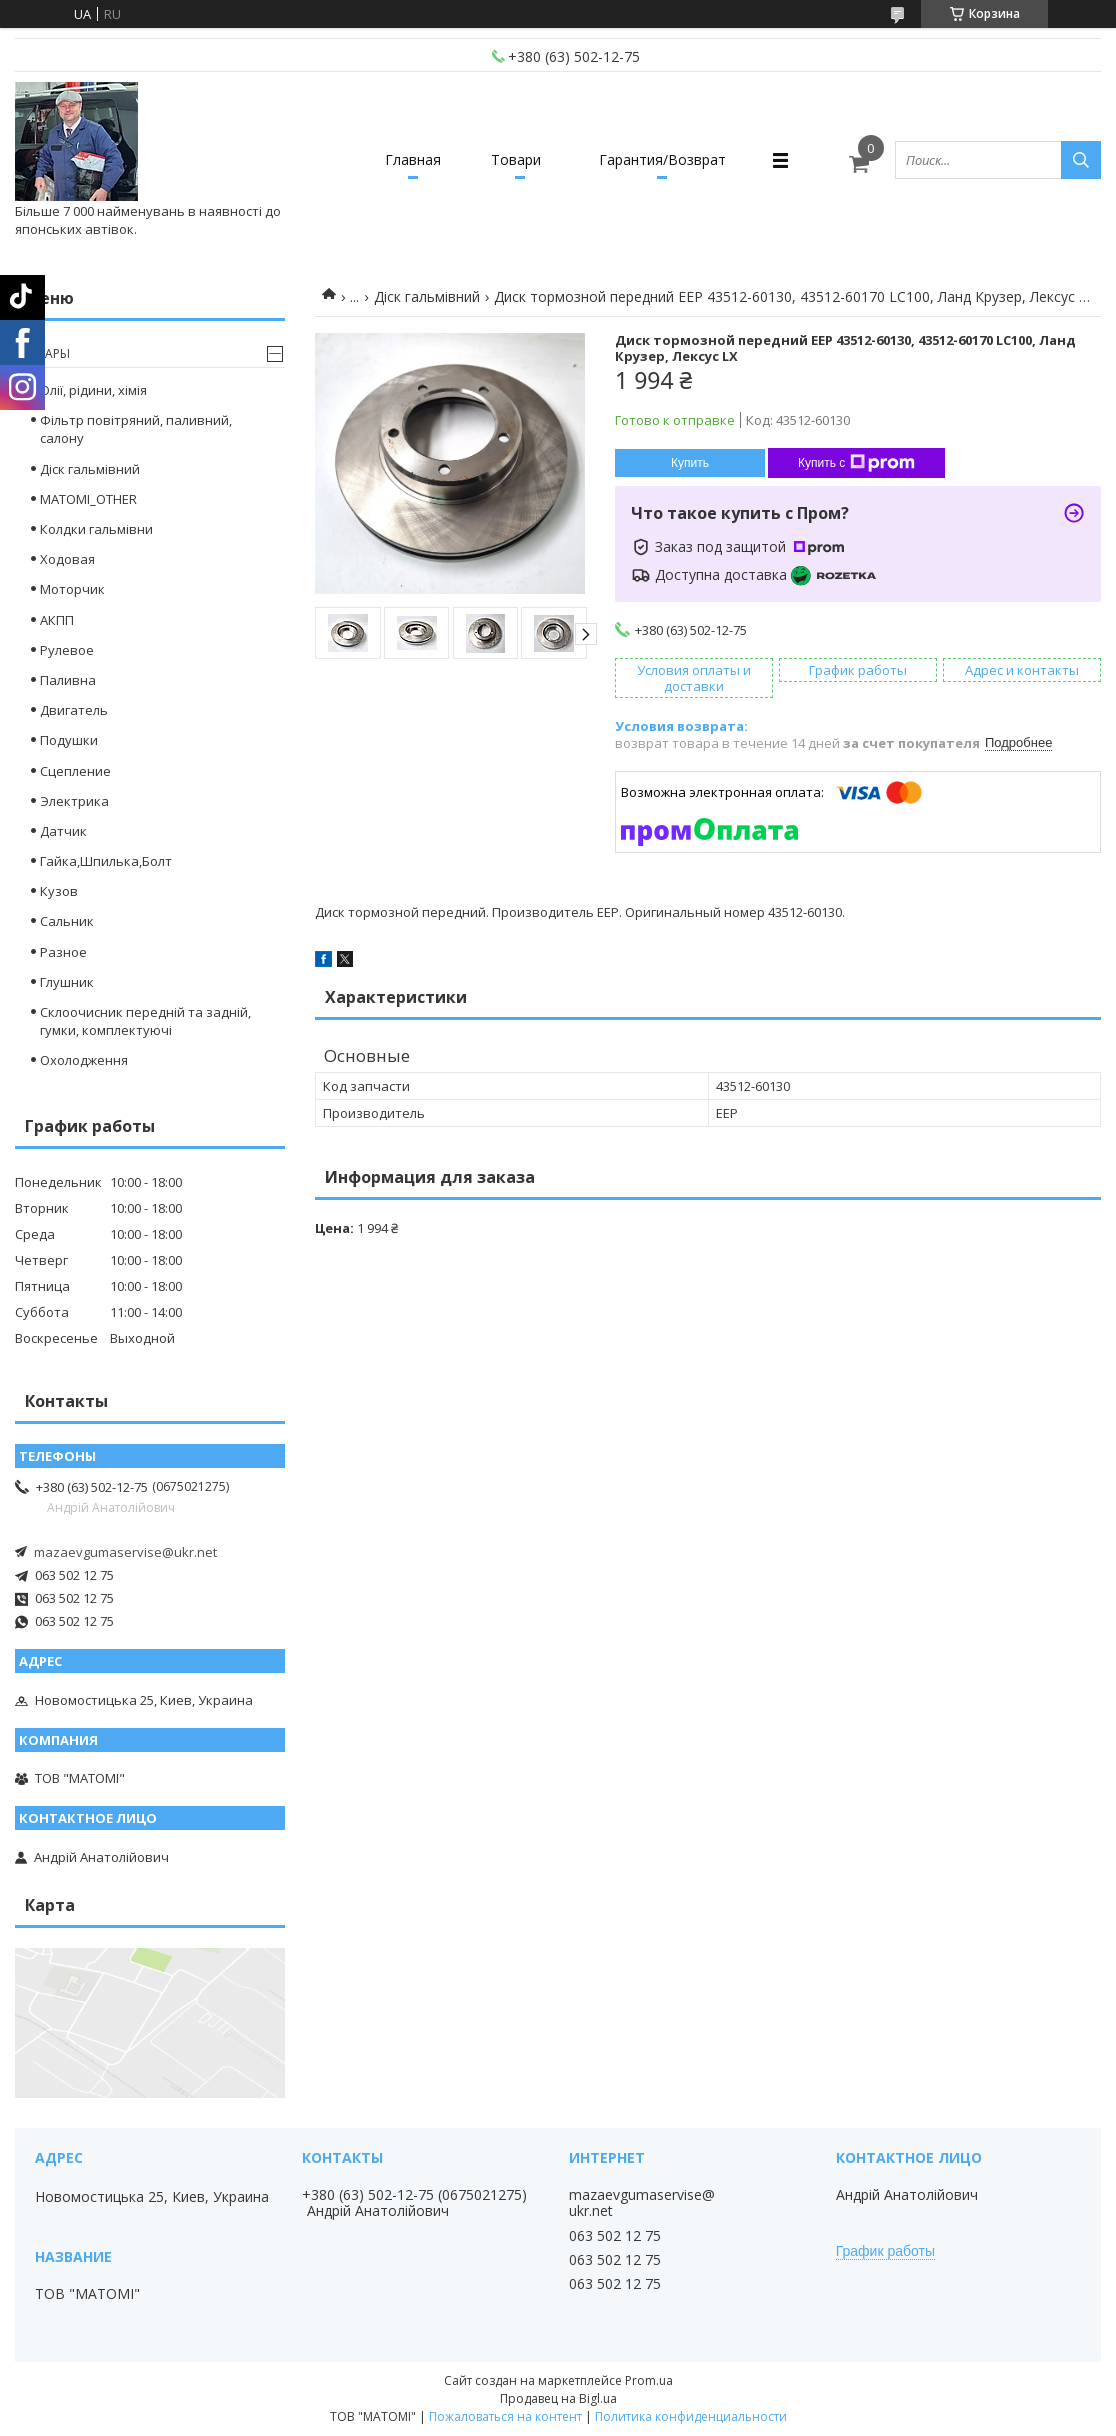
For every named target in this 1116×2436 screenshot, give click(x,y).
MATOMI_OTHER (88, 499)
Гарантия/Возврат (662, 159)
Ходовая (67, 559)
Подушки (69, 740)
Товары (45, 353)
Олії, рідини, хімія (93, 390)
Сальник (67, 921)
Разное (63, 952)
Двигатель (74, 710)
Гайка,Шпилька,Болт (106, 861)
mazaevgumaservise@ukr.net (125, 1552)
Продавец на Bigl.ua (558, 2398)
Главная (413, 159)
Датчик (63, 831)
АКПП (57, 620)
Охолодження (84, 1060)
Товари (516, 159)
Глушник (67, 982)
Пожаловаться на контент (505, 2416)
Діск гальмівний (427, 296)
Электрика (74, 801)
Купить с (856, 463)
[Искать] (1081, 160)
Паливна (68, 680)
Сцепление (75, 771)
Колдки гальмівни (96, 529)
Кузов (59, 891)
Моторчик (72, 589)
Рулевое (67, 650)
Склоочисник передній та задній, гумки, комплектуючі (145, 1021)
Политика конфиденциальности (691, 2416)
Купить (690, 463)
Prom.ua (649, 2380)
